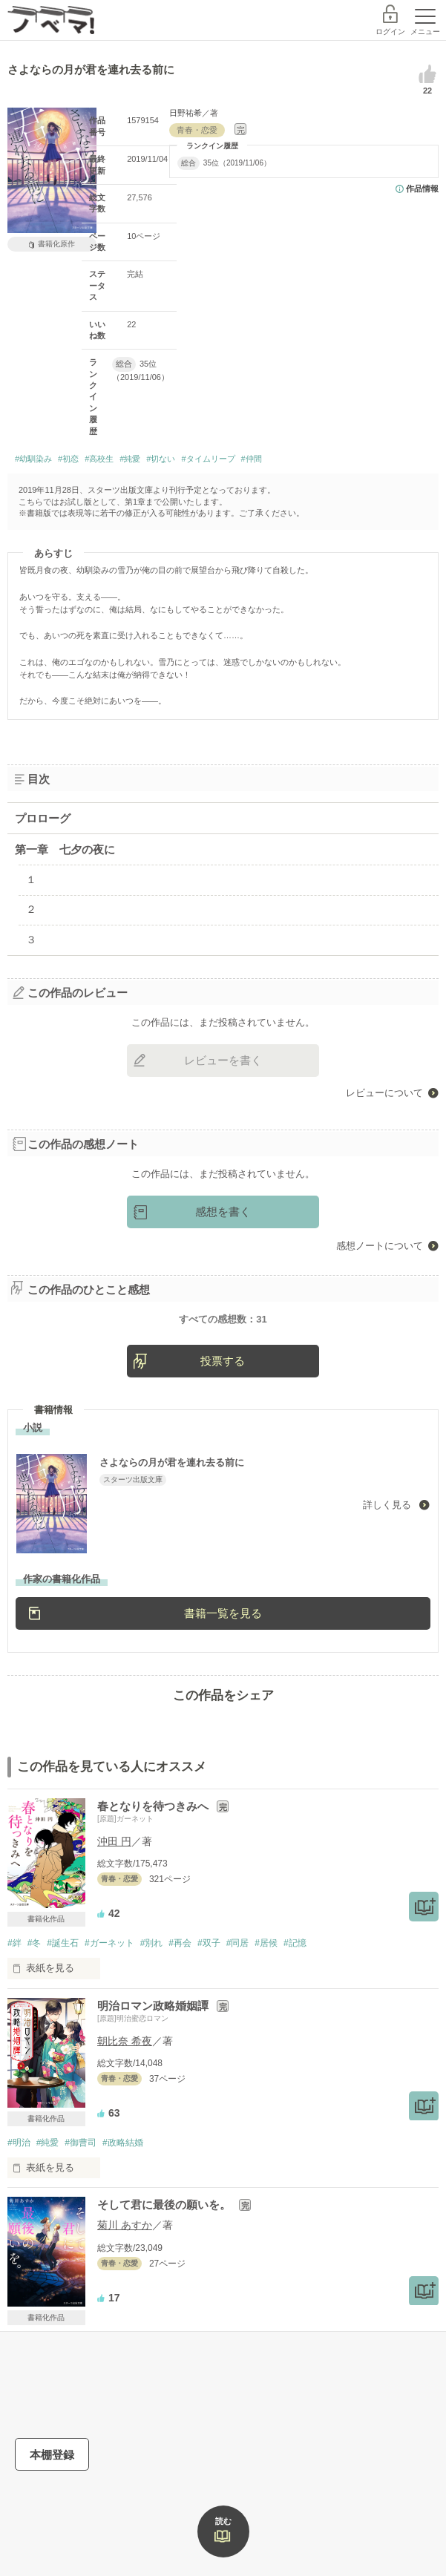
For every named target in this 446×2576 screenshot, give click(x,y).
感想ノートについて (379, 1245)
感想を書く (223, 1211)
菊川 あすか (124, 2291)
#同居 (237, 2009)
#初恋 (68, 458)
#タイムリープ (208, 458)
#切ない (160, 458)
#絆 (14, 2009)
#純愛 (129, 458)
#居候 (266, 2009)
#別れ (151, 2009)
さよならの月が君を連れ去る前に (182, 1527)
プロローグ (42, 818)
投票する (222, 1426)
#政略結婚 (122, 2208)
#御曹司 (80, 2208)
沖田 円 (114, 1907)
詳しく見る (388, 1570)
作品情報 (422, 188)
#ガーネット (109, 2009)
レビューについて (384, 1092)
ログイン (390, 31)
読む (223, 2521)
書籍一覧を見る (223, 1679)
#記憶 (294, 2009)
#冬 (34, 2009)
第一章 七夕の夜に (65, 849)
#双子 (208, 2009)
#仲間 (251, 458)
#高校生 (99, 458)
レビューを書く (223, 1060)
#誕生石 (63, 2009)
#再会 (179, 2009)
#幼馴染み (33, 458)
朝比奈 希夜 (124, 2107)
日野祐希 (185, 112)
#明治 (18, 2208)
